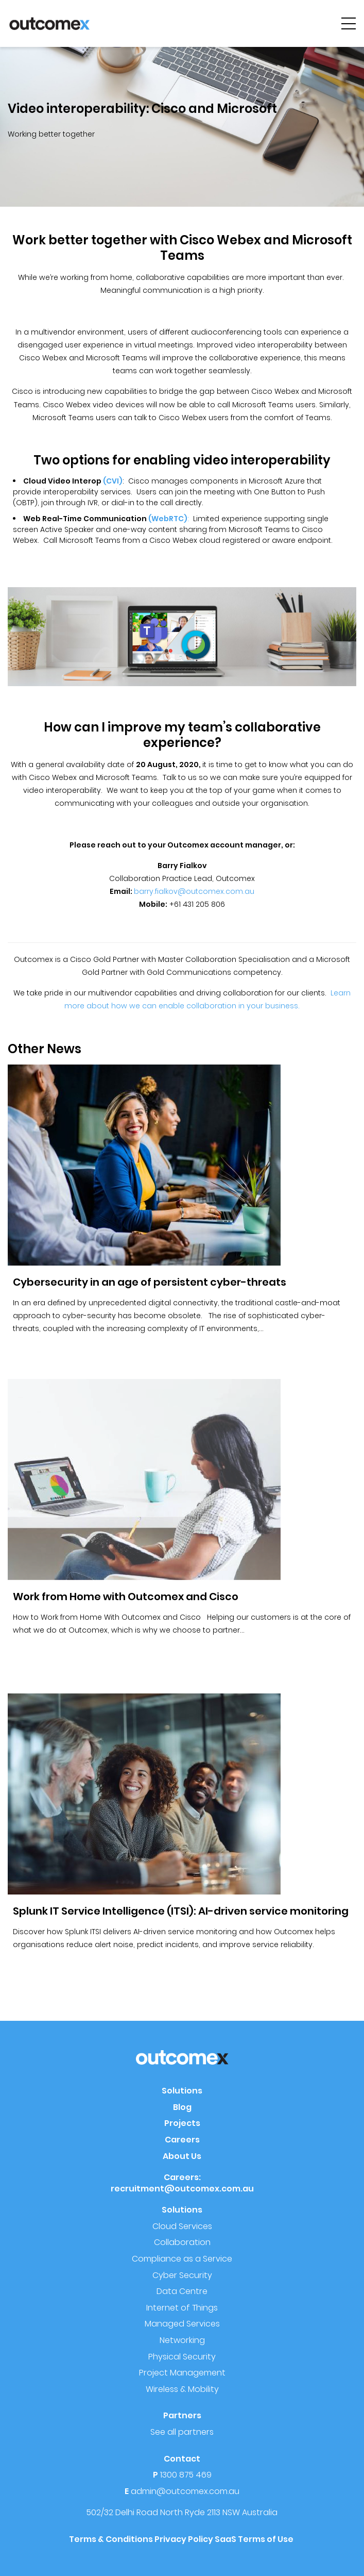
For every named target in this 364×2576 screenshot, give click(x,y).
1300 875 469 (186, 2475)
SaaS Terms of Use (255, 2539)
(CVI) (113, 481)
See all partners (182, 2432)
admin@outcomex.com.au (185, 2491)
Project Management (182, 2373)
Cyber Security (182, 2275)
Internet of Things (182, 2308)
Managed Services (182, 2324)
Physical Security (182, 2357)
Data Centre (182, 2291)
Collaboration (182, 2242)
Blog (182, 2107)
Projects (182, 2123)
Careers (182, 2140)
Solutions (182, 2091)
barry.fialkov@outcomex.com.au (194, 891)
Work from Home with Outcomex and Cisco (125, 1596)
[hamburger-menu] (348, 23)
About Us (182, 2156)
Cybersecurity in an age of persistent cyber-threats (149, 1282)
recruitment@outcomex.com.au (182, 2189)
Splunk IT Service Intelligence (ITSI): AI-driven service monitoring (181, 1911)
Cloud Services (182, 2226)
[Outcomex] (49, 23)
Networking (182, 2340)
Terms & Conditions (111, 2539)
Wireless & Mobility (182, 2389)
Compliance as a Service (182, 2259)
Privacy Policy (183, 2539)
